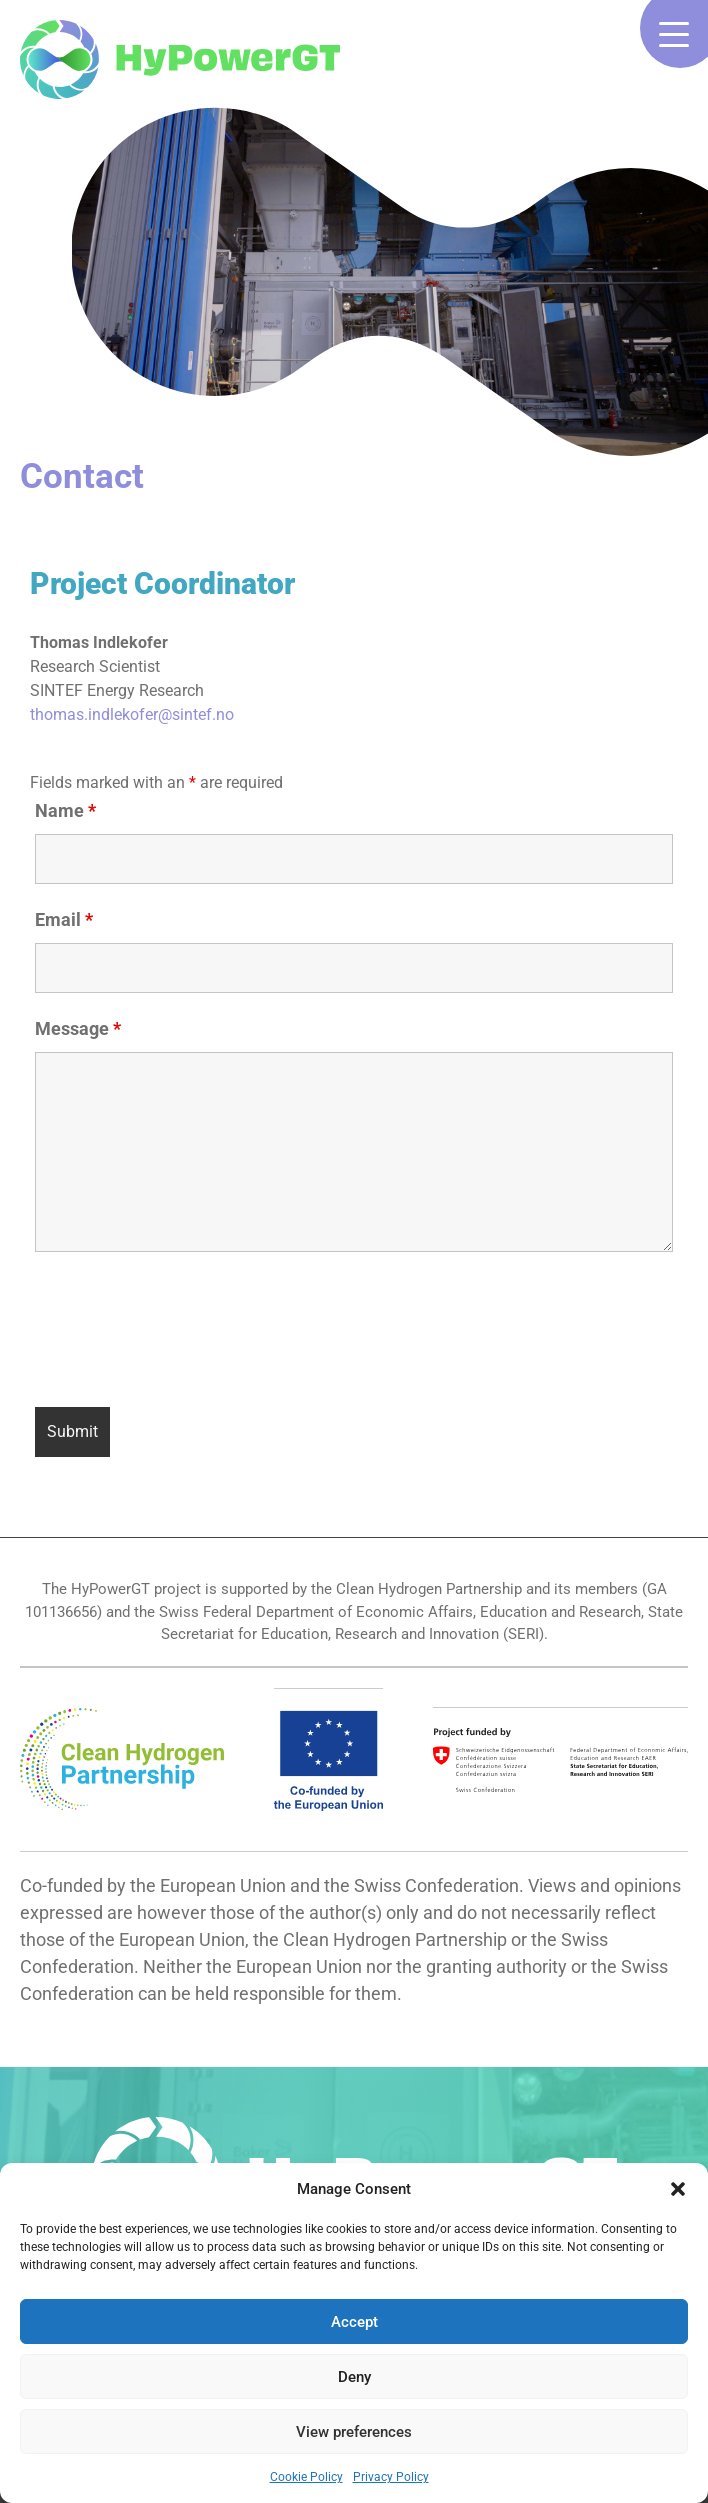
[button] (678, 2189)
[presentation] (187, 1333)
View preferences (354, 2432)
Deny (354, 2377)
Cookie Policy (306, 2477)
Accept (354, 2322)
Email (64, 919)
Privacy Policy (391, 2477)
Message (78, 1028)
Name (65, 810)
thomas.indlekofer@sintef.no (132, 714)
